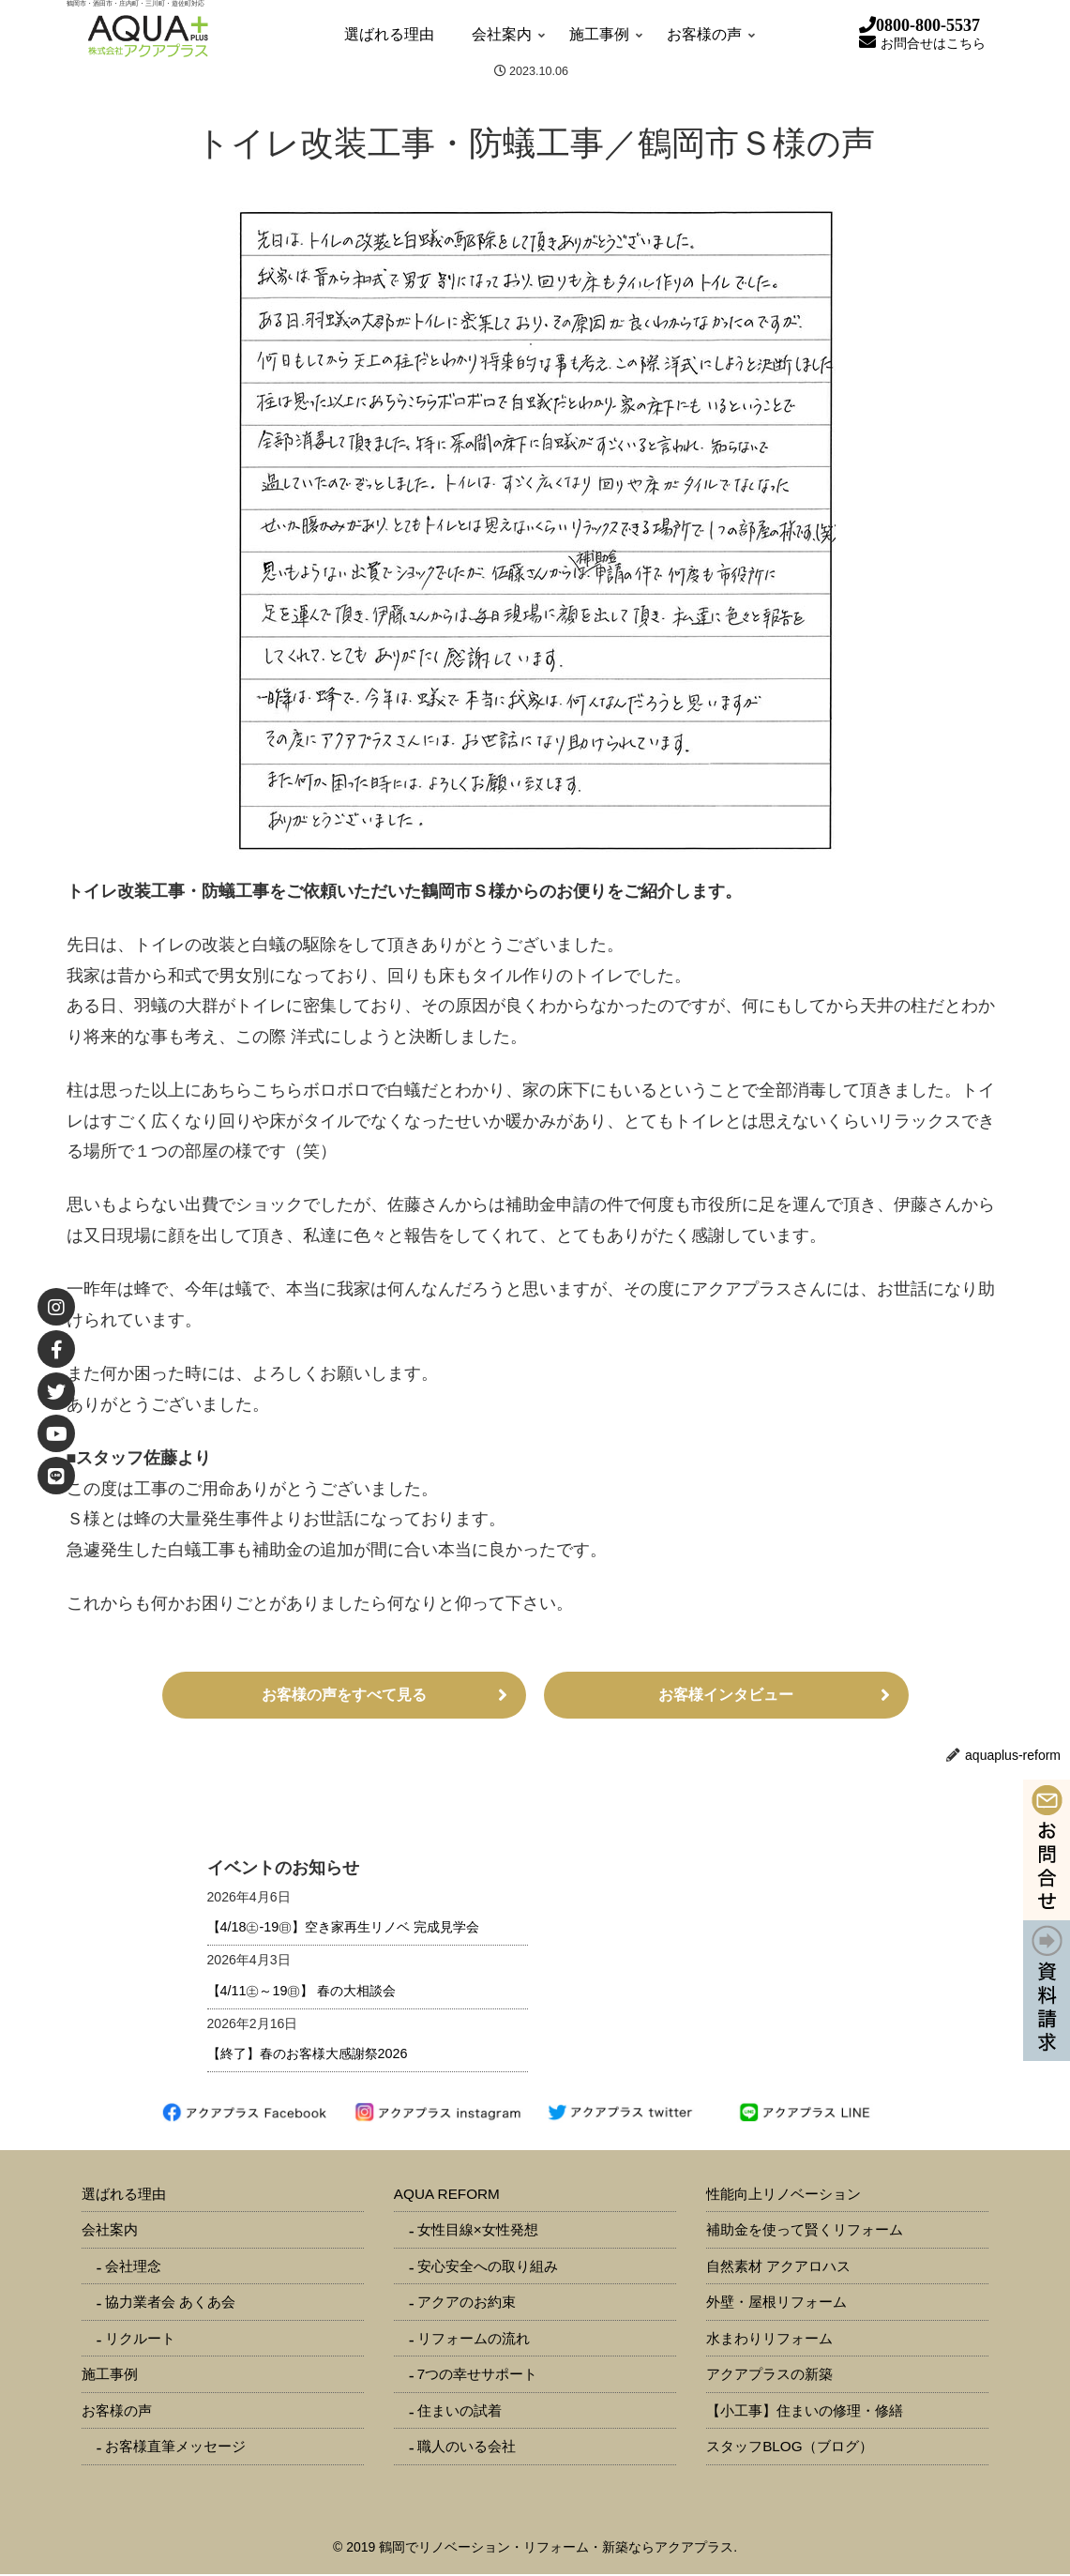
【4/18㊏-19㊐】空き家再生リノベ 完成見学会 (343, 1928)
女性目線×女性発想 (477, 2231)
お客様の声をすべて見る (344, 1696)
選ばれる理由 (124, 2196)
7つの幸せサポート (477, 2376)
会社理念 (133, 2268)
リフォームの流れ (473, 2340)
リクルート (140, 2340)
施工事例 (110, 2376)
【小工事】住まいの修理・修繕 (804, 2412)
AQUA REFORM (447, 2196)
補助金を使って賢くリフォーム (804, 2231)
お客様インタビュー (726, 1696)
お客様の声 (117, 2412)
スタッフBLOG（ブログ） (789, 2448)
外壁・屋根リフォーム (776, 2303)
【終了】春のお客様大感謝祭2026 (307, 2055)
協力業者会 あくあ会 (170, 2303)
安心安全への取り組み (487, 2268)
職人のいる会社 (466, 2448)
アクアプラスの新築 (769, 2376)
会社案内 (110, 2231)
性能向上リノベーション (783, 2196)
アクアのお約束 (466, 2303)
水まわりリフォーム (769, 2340)
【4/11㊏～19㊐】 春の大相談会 (302, 1992)
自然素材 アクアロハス (778, 2268)
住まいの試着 (459, 2412)
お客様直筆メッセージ (175, 2448)
